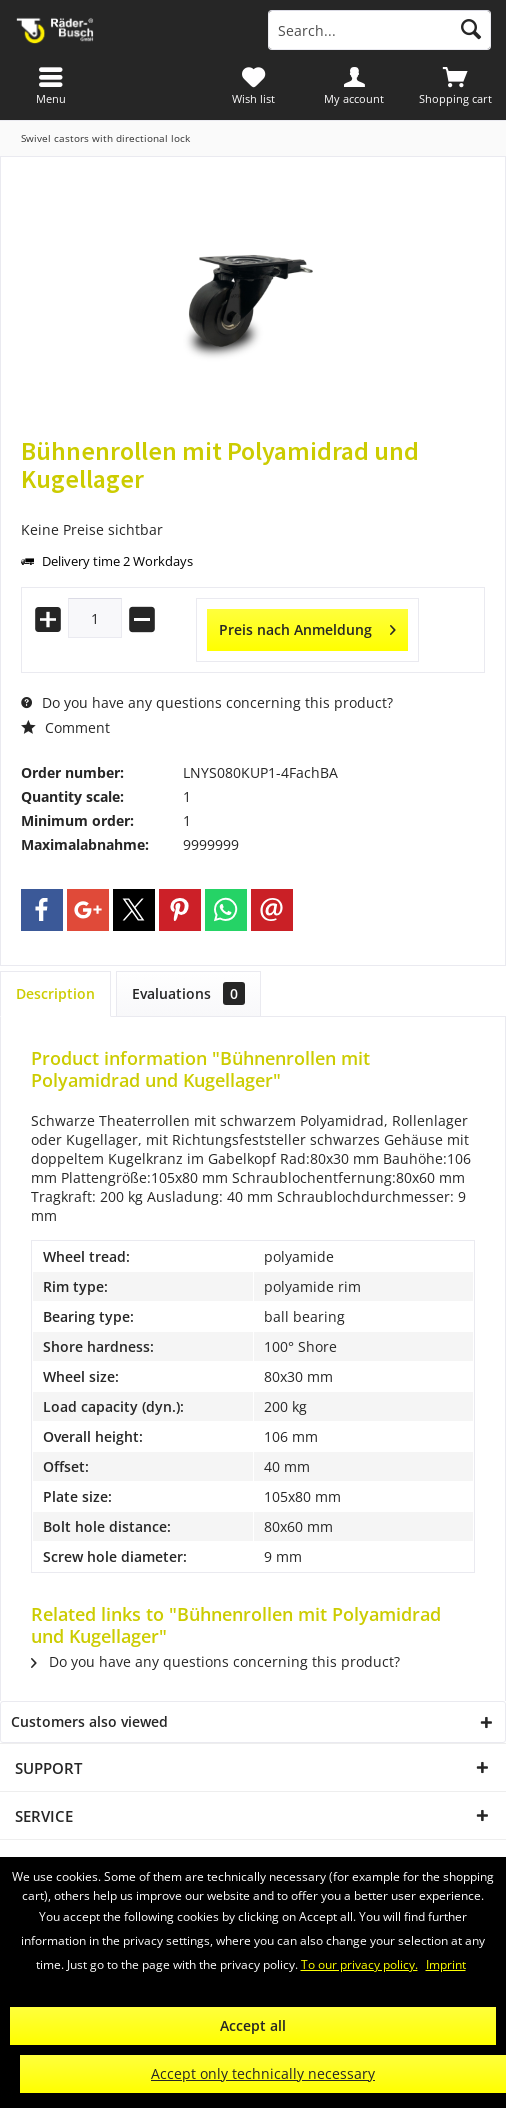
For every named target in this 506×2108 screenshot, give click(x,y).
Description (55, 993)
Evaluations (188, 993)
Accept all (253, 2025)
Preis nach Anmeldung (307, 626)
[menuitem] (455, 85)
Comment (65, 727)
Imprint (446, 1964)
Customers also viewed (89, 1721)
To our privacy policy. (359, 1964)
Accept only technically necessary (263, 2073)
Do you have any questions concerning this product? (207, 702)
